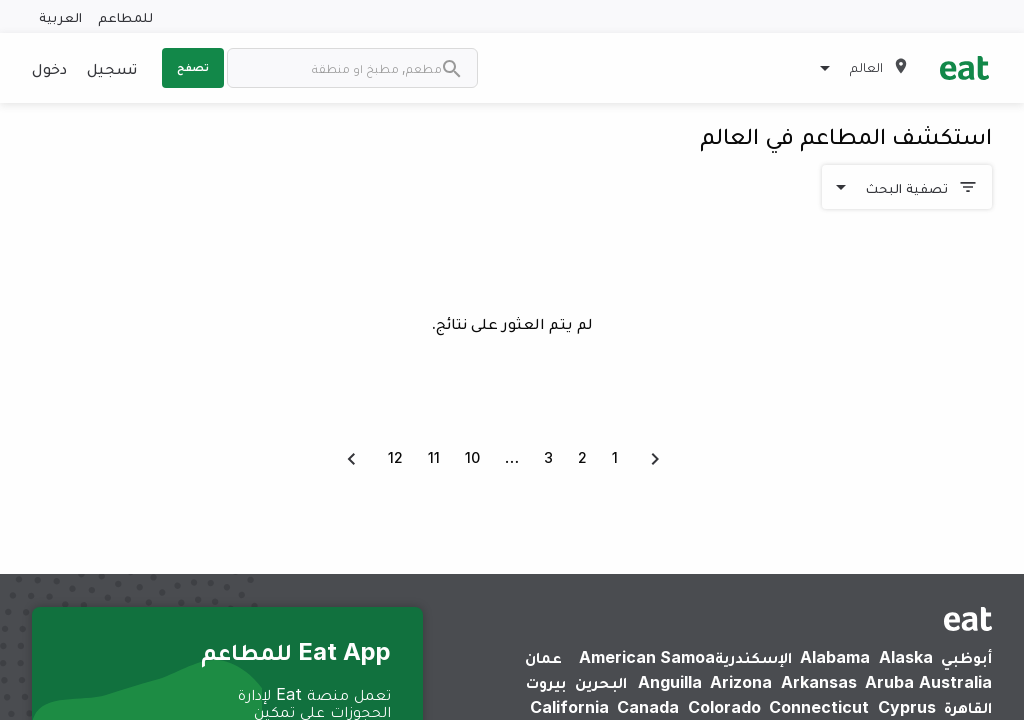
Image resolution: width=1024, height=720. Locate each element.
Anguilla (670, 682)
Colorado (724, 707)
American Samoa (647, 657)
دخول (49, 68)
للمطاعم (125, 16)
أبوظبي (966, 657)
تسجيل (112, 68)
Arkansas (819, 682)
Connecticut (819, 707)
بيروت (546, 682)
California (569, 707)
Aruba (889, 682)
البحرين (601, 682)
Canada (648, 707)
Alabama (835, 657)
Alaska (906, 657)
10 (472, 457)
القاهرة (968, 707)
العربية (60, 16)
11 (434, 457)
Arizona (741, 682)
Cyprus (907, 707)
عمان (543, 657)
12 (395, 457)
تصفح (193, 67)
